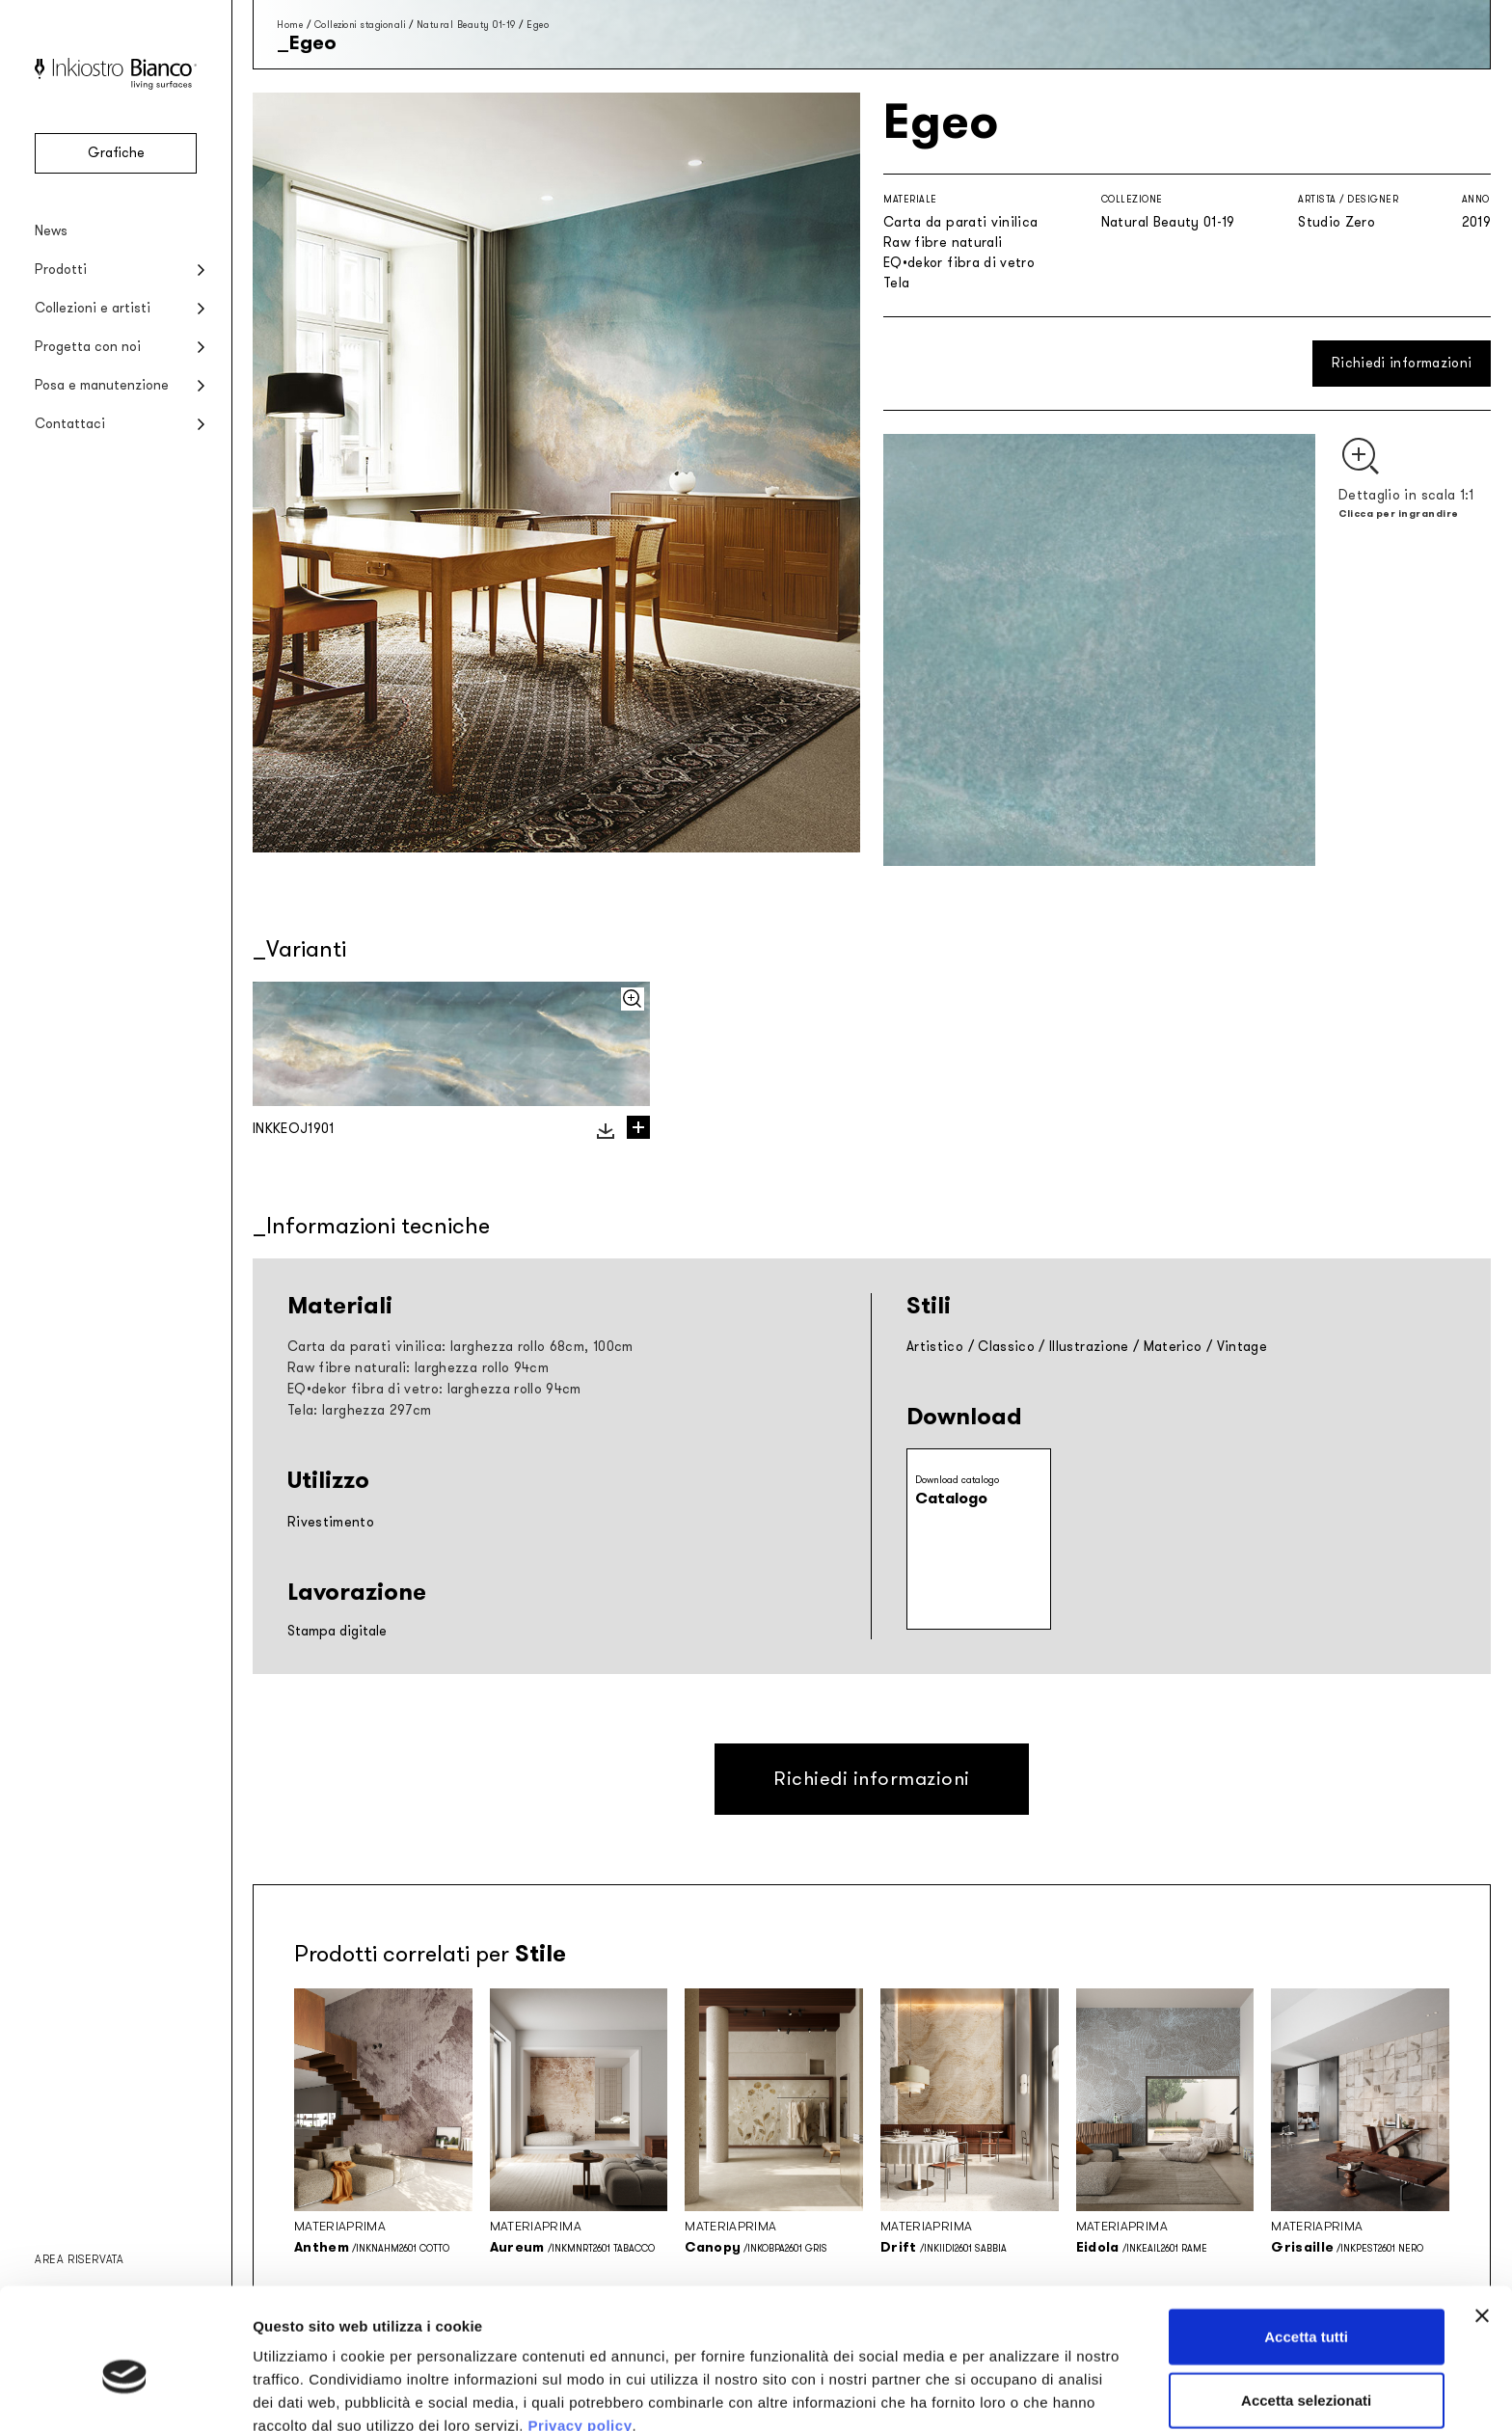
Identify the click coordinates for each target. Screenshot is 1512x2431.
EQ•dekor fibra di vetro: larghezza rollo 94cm (434, 1389)
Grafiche (116, 153)
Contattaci (70, 424)
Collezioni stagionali (360, 24)
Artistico (934, 1346)
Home (290, 24)
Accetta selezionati (1306, 2305)
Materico (1173, 1346)
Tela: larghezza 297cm (359, 1410)
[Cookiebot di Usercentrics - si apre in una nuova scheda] (124, 2393)
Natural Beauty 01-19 (466, 24)
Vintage (1242, 1346)
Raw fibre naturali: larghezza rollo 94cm (418, 1368)
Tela (896, 283)
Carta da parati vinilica (960, 222)
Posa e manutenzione (102, 385)
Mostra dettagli (1014, 2393)
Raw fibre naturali (942, 242)
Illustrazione (1089, 1346)
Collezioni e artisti (92, 308)
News (51, 231)
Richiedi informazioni (1402, 363)
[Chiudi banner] (1482, 2221)
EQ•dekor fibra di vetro (959, 263)
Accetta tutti (1306, 2241)
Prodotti (61, 269)
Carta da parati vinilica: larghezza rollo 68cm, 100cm (460, 1346)
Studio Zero (1336, 222)
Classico (1006, 1346)
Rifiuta (1306, 2368)
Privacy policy (580, 2330)
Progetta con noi (88, 347)
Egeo (537, 24)
